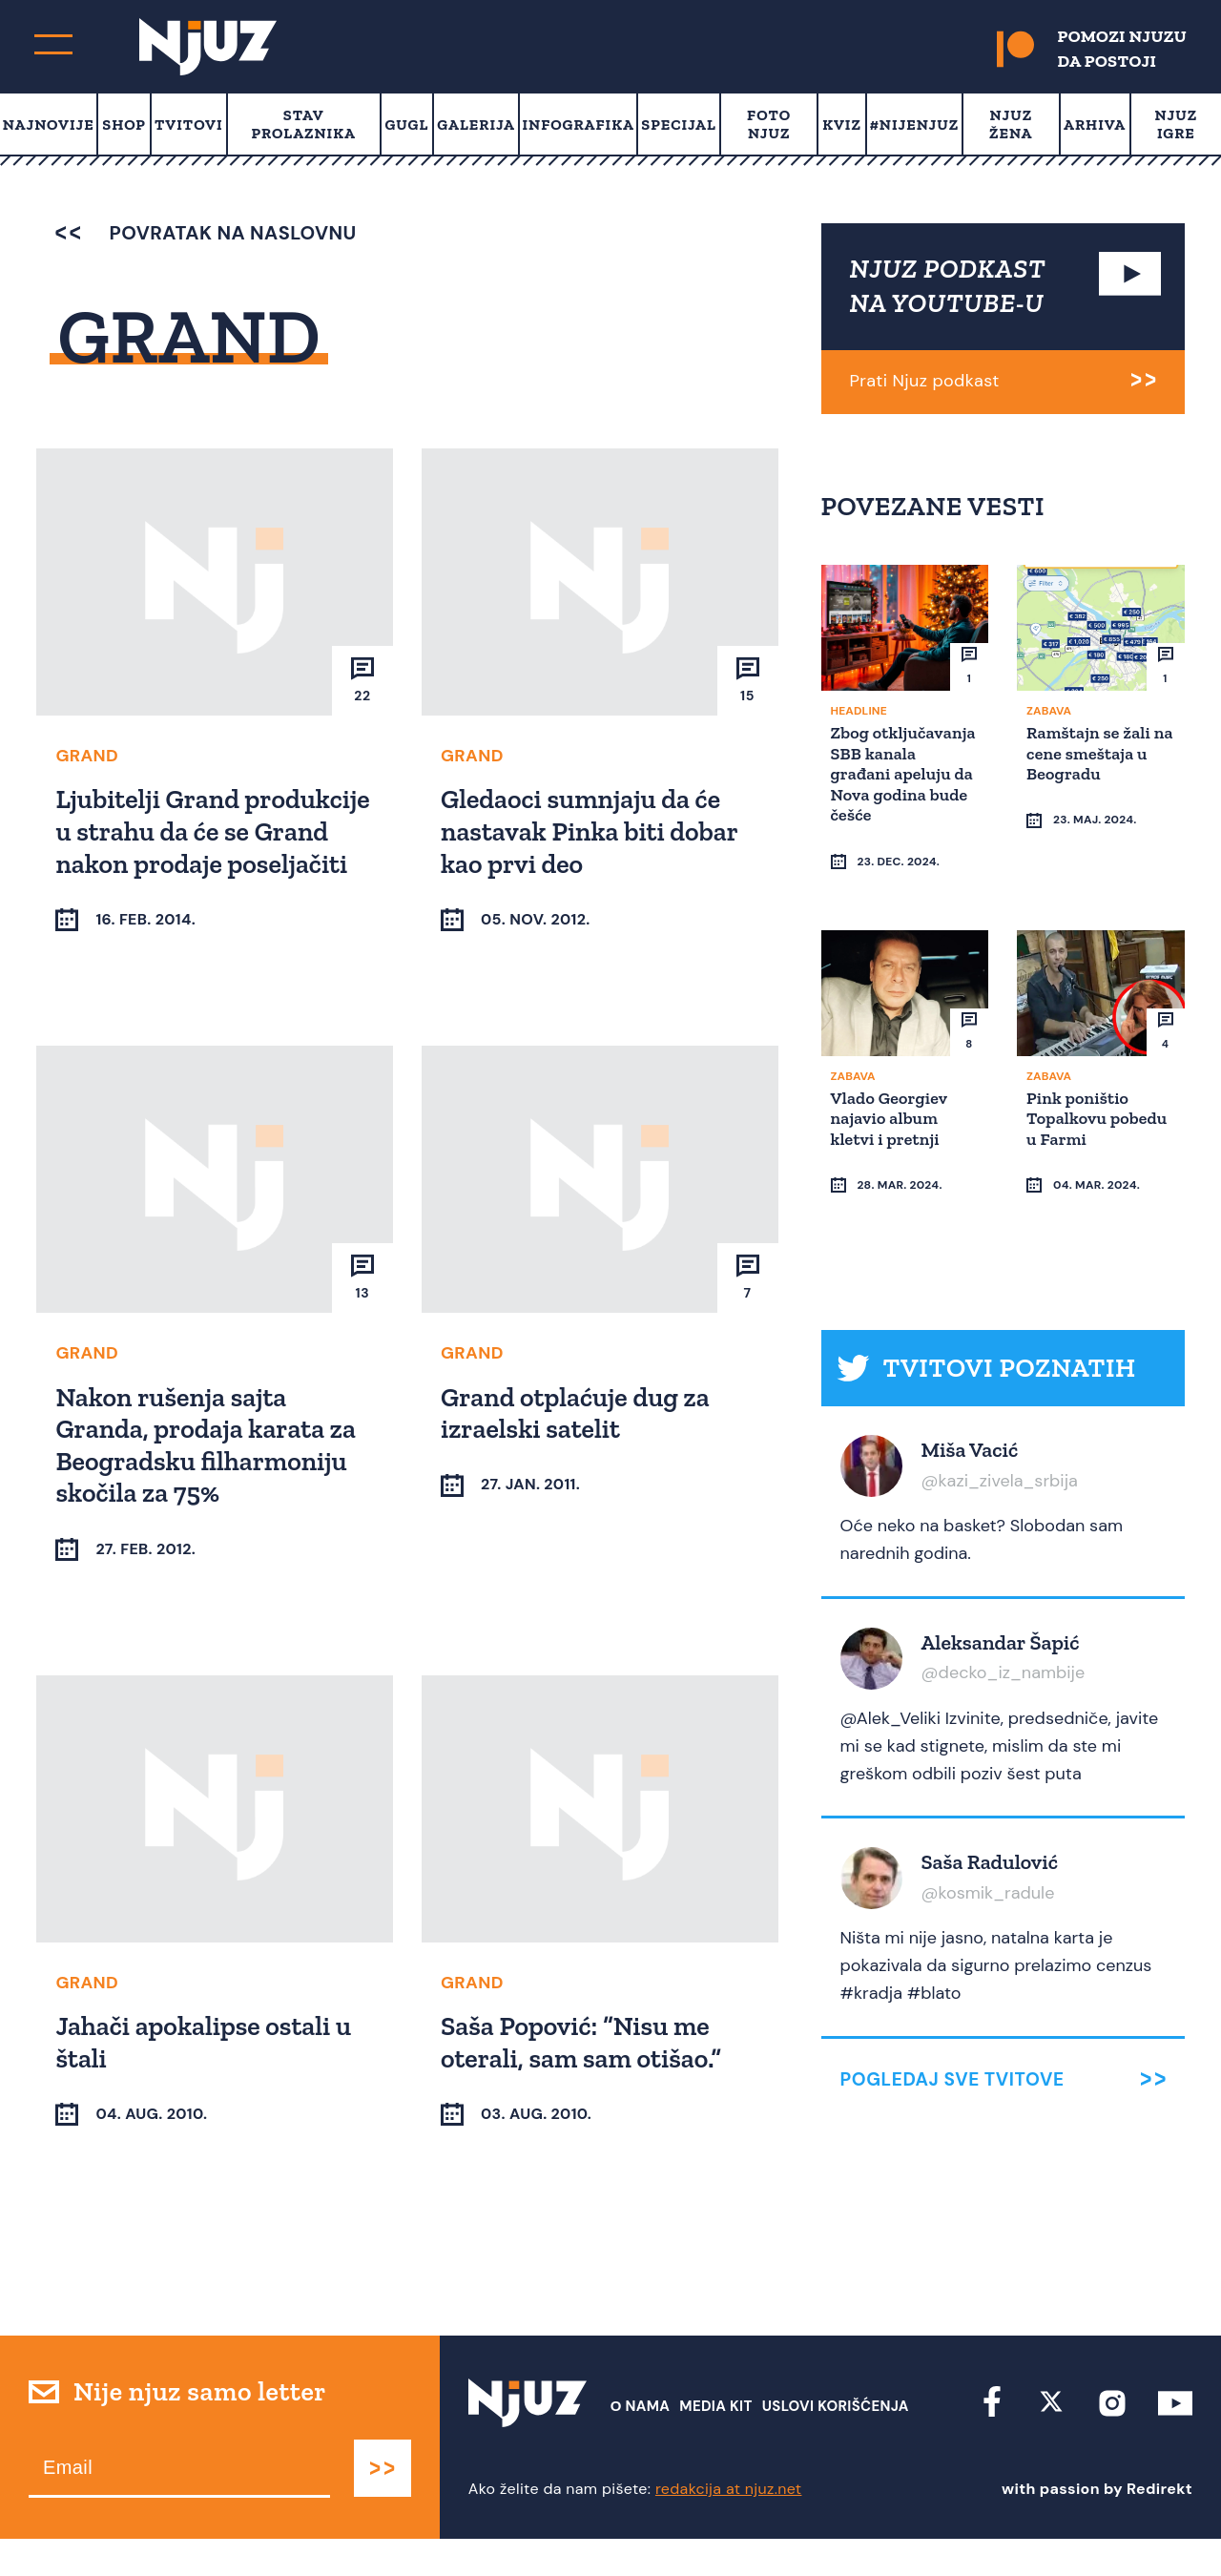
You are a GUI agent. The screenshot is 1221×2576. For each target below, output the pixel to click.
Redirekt (1159, 2525)
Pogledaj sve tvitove (952, 2006)
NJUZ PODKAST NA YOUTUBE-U (948, 286)
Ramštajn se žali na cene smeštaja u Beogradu (1094, 752)
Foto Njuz (769, 124)
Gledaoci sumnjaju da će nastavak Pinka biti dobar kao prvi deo (592, 830)
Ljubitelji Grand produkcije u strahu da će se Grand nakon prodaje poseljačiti (205, 846)
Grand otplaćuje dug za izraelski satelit (578, 1445)
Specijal (678, 124)
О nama (640, 2442)
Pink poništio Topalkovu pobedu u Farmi (1099, 1080)
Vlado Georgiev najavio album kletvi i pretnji (892, 1080)
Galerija (476, 124)
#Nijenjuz (915, 124)
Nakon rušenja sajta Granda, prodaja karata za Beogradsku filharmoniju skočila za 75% (208, 1477)
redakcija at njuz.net (728, 2525)
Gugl (406, 124)
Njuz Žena (1010, 124)
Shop (124, 124)
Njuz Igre (1176, 124)
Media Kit (715, 2442)
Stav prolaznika (304, 124)
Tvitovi (189, 124)
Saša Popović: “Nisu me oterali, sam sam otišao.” (584, 2076)
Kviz (841, 124)
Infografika (577, 124)
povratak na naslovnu (205, 232)
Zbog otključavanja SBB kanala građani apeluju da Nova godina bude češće (903, 772)
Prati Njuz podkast (925, 380)
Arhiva (1095, 124)
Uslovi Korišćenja (835, 2442)
